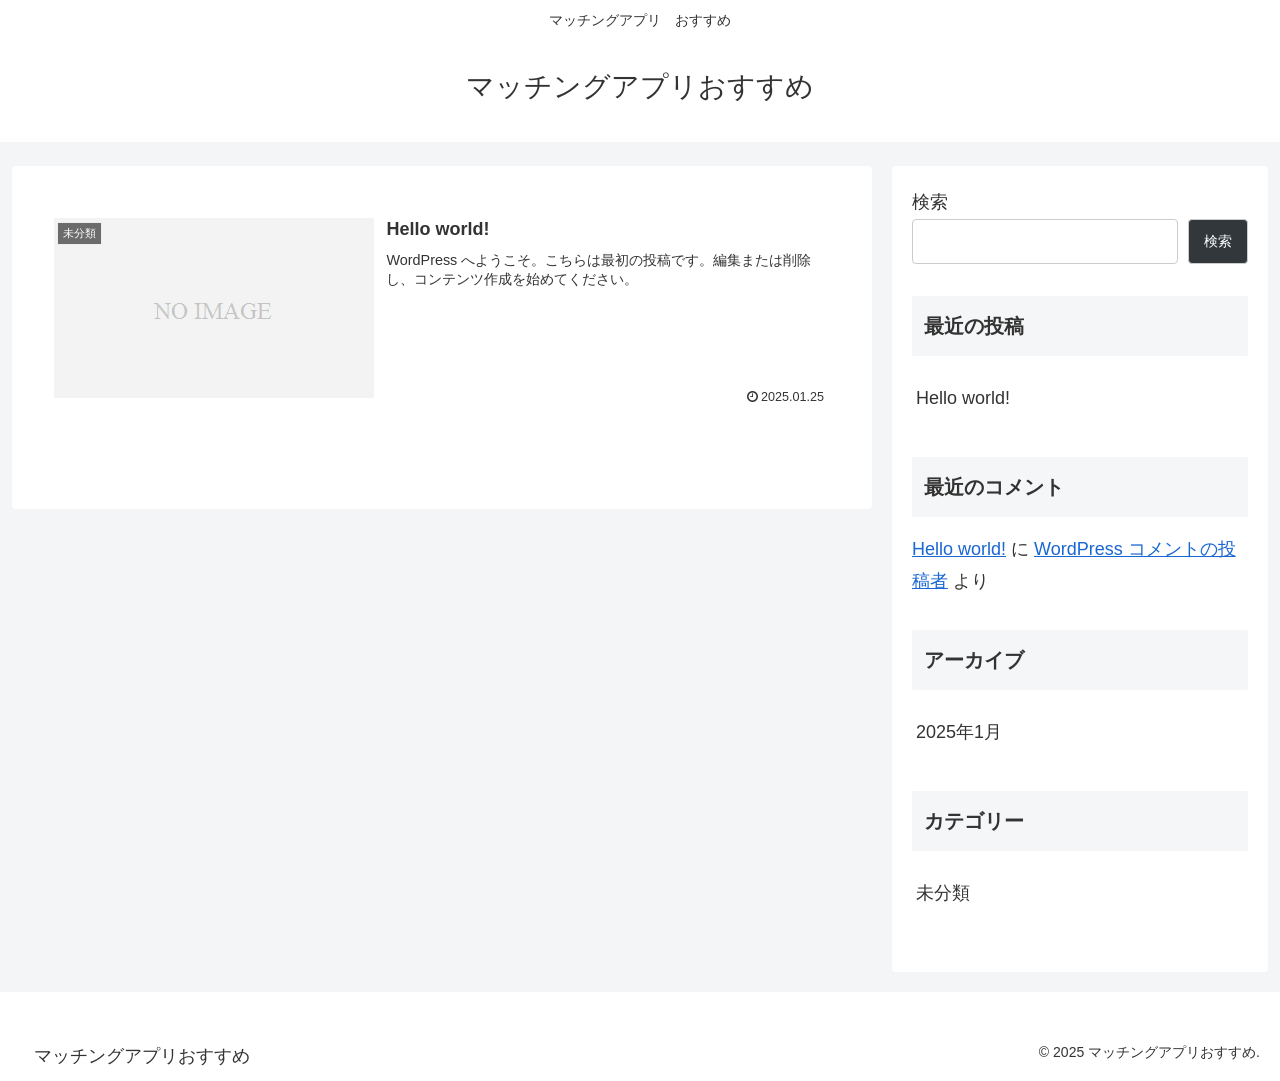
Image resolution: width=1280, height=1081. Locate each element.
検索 (930, 202)
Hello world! (963, 398)
